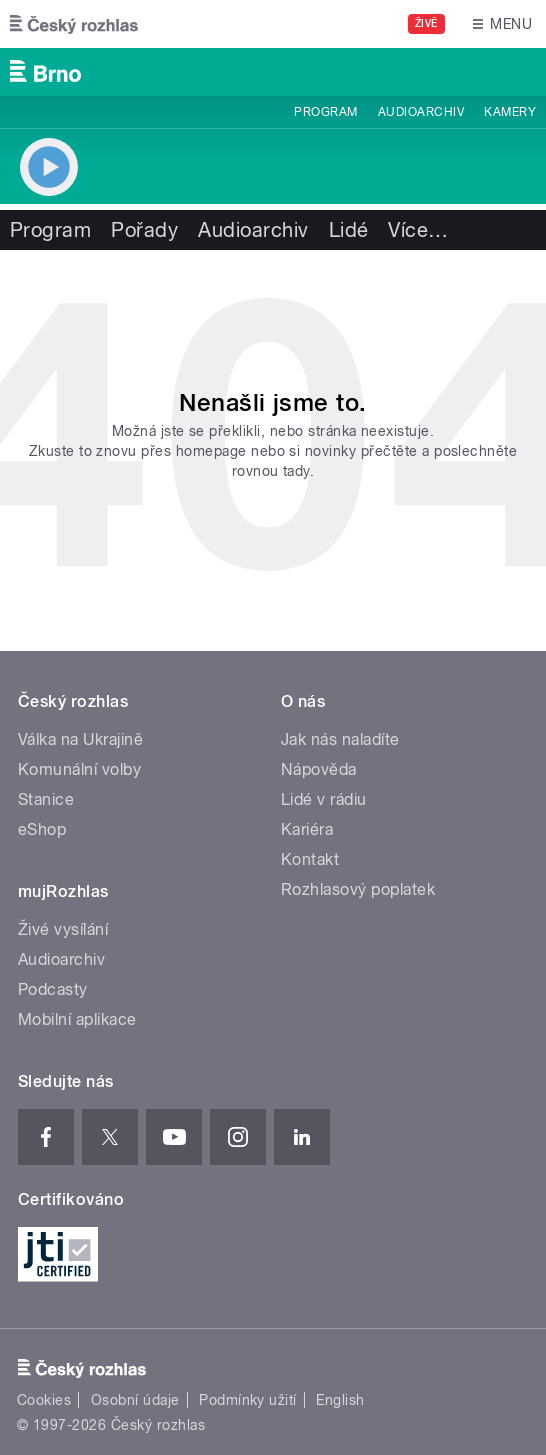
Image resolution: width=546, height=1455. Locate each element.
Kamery (510, 112)
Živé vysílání (63, 929)
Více (418, 230)
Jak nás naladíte (340, 739)
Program (325, 112)
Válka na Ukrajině (80, 739)
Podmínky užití (248, 1400)
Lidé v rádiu (324, 799)
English (340, 1400)
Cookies (44, 1400)
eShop (42, 829)
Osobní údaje (135, 1400)
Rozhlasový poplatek (358, 889)
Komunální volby (79, 769)
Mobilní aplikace (77, 1019)
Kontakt (310, 859)
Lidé (349, 230)
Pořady (144, 230)
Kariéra (307, 829)
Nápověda (319, 769)
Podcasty (53, 989)
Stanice (46, 799)
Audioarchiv (421, 112)
